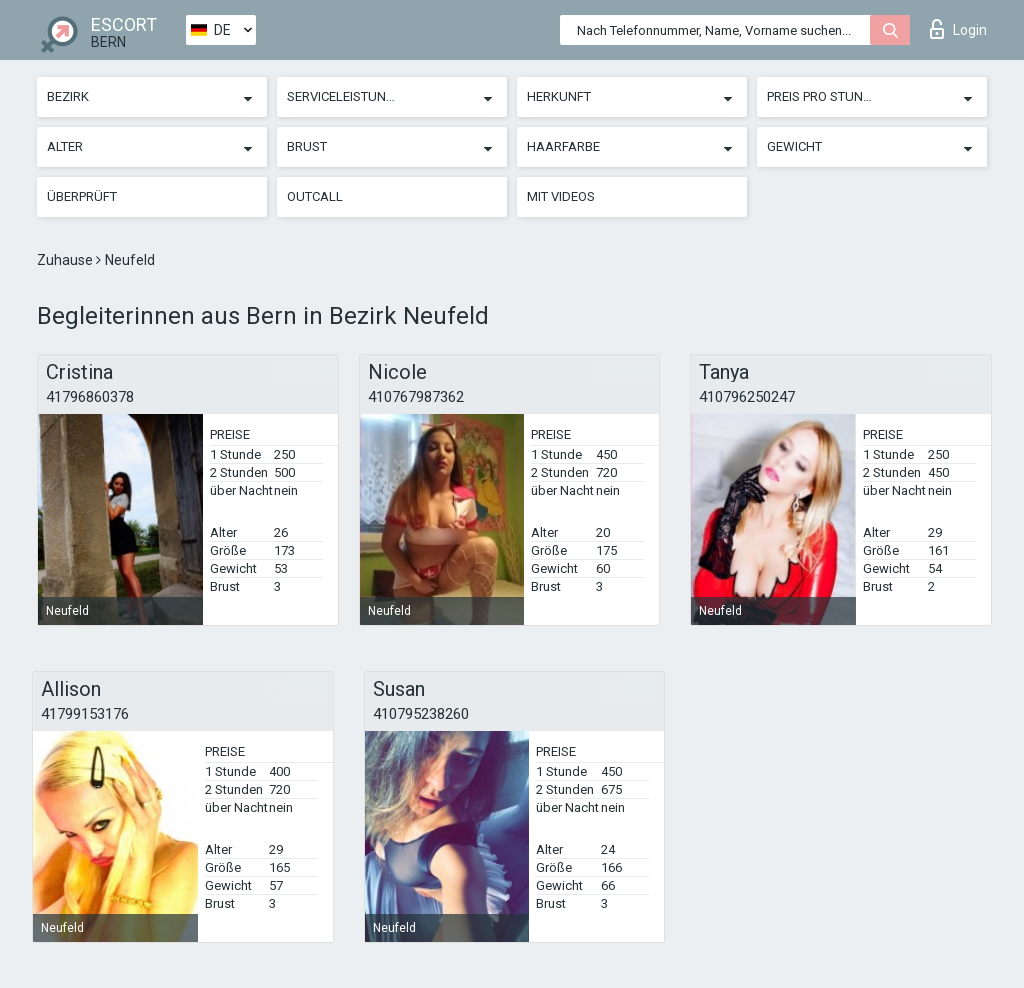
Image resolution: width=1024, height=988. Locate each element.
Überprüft (82, 196)
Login (958, 29)
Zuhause (66, 260)
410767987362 (416, 397)
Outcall (315, 196)
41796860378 (90, 397)
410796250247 (747, 397)
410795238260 (421, 714)
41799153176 (85, 714)
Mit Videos (561, 196)
